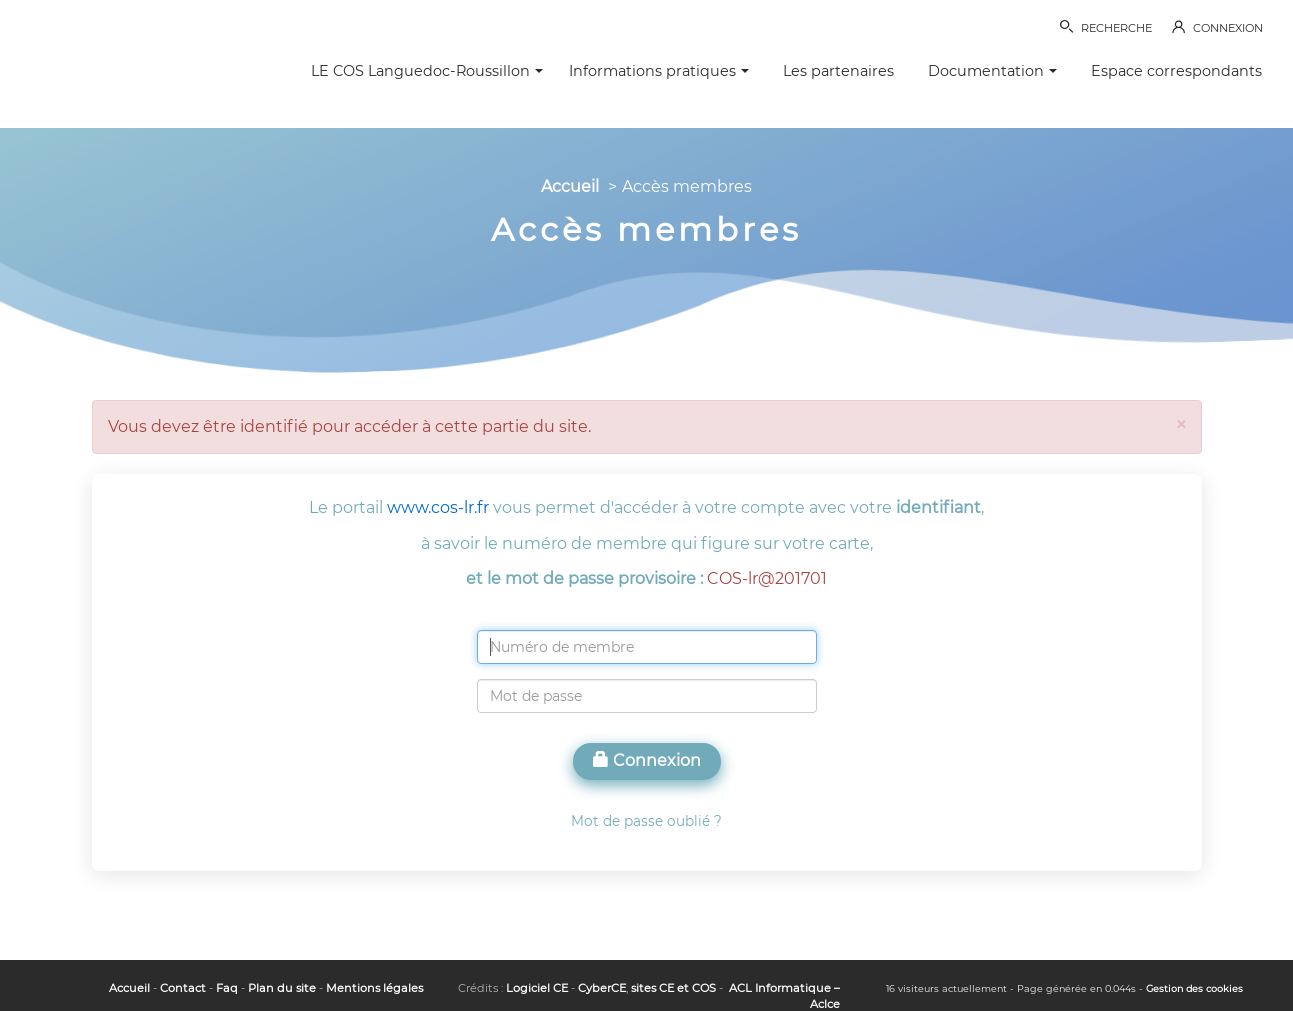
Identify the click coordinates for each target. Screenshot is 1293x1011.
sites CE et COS (673, 988)
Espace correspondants (1176, 71)
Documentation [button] (992, 71)
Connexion (647, 760)
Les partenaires (838, 71)
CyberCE (602, 988)
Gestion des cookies (1194, 988)
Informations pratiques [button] (659, 71)
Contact (183, 988)
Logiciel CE (537, 988)
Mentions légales (374, 988)
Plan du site (282, 988)
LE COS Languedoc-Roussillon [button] (427, 71)
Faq (227, 988)
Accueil (570, 186)
